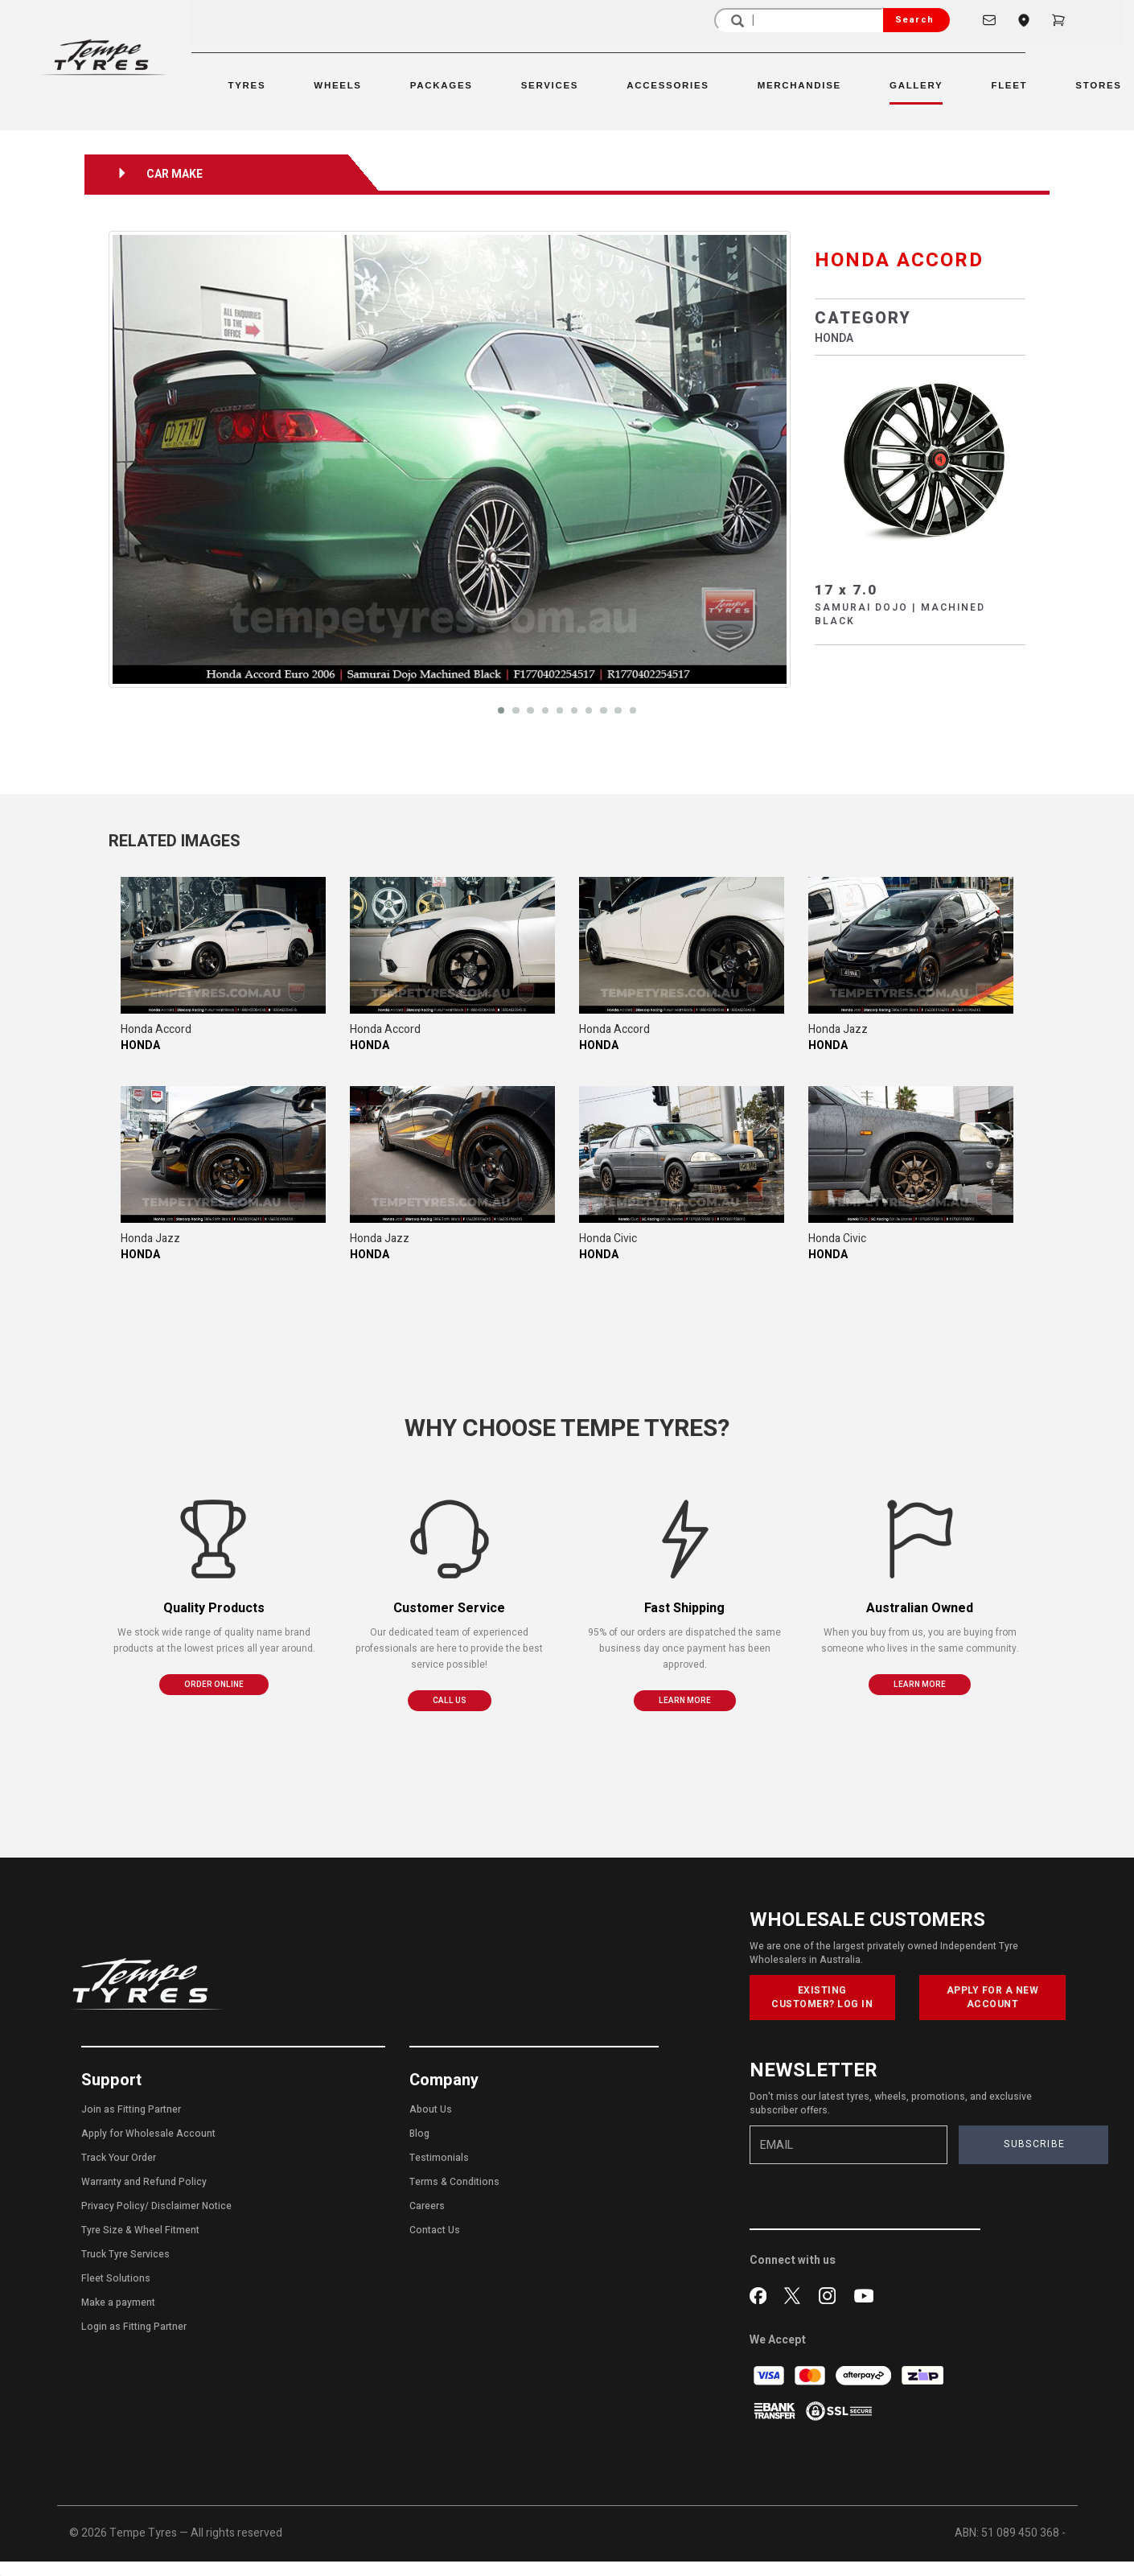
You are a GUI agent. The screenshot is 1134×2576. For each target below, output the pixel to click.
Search (914, 20)
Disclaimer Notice (191, 2206)
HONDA (834, 338)
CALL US (449, 1700)
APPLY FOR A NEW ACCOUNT (993, 1997)
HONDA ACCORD (899, 260)
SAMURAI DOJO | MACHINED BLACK (900, 614)
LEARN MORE (685, 1700)
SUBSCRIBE (1034, 2144)
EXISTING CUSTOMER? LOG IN (822, 1997)
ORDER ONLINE (214, 1684)
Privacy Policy (113, 2206)
